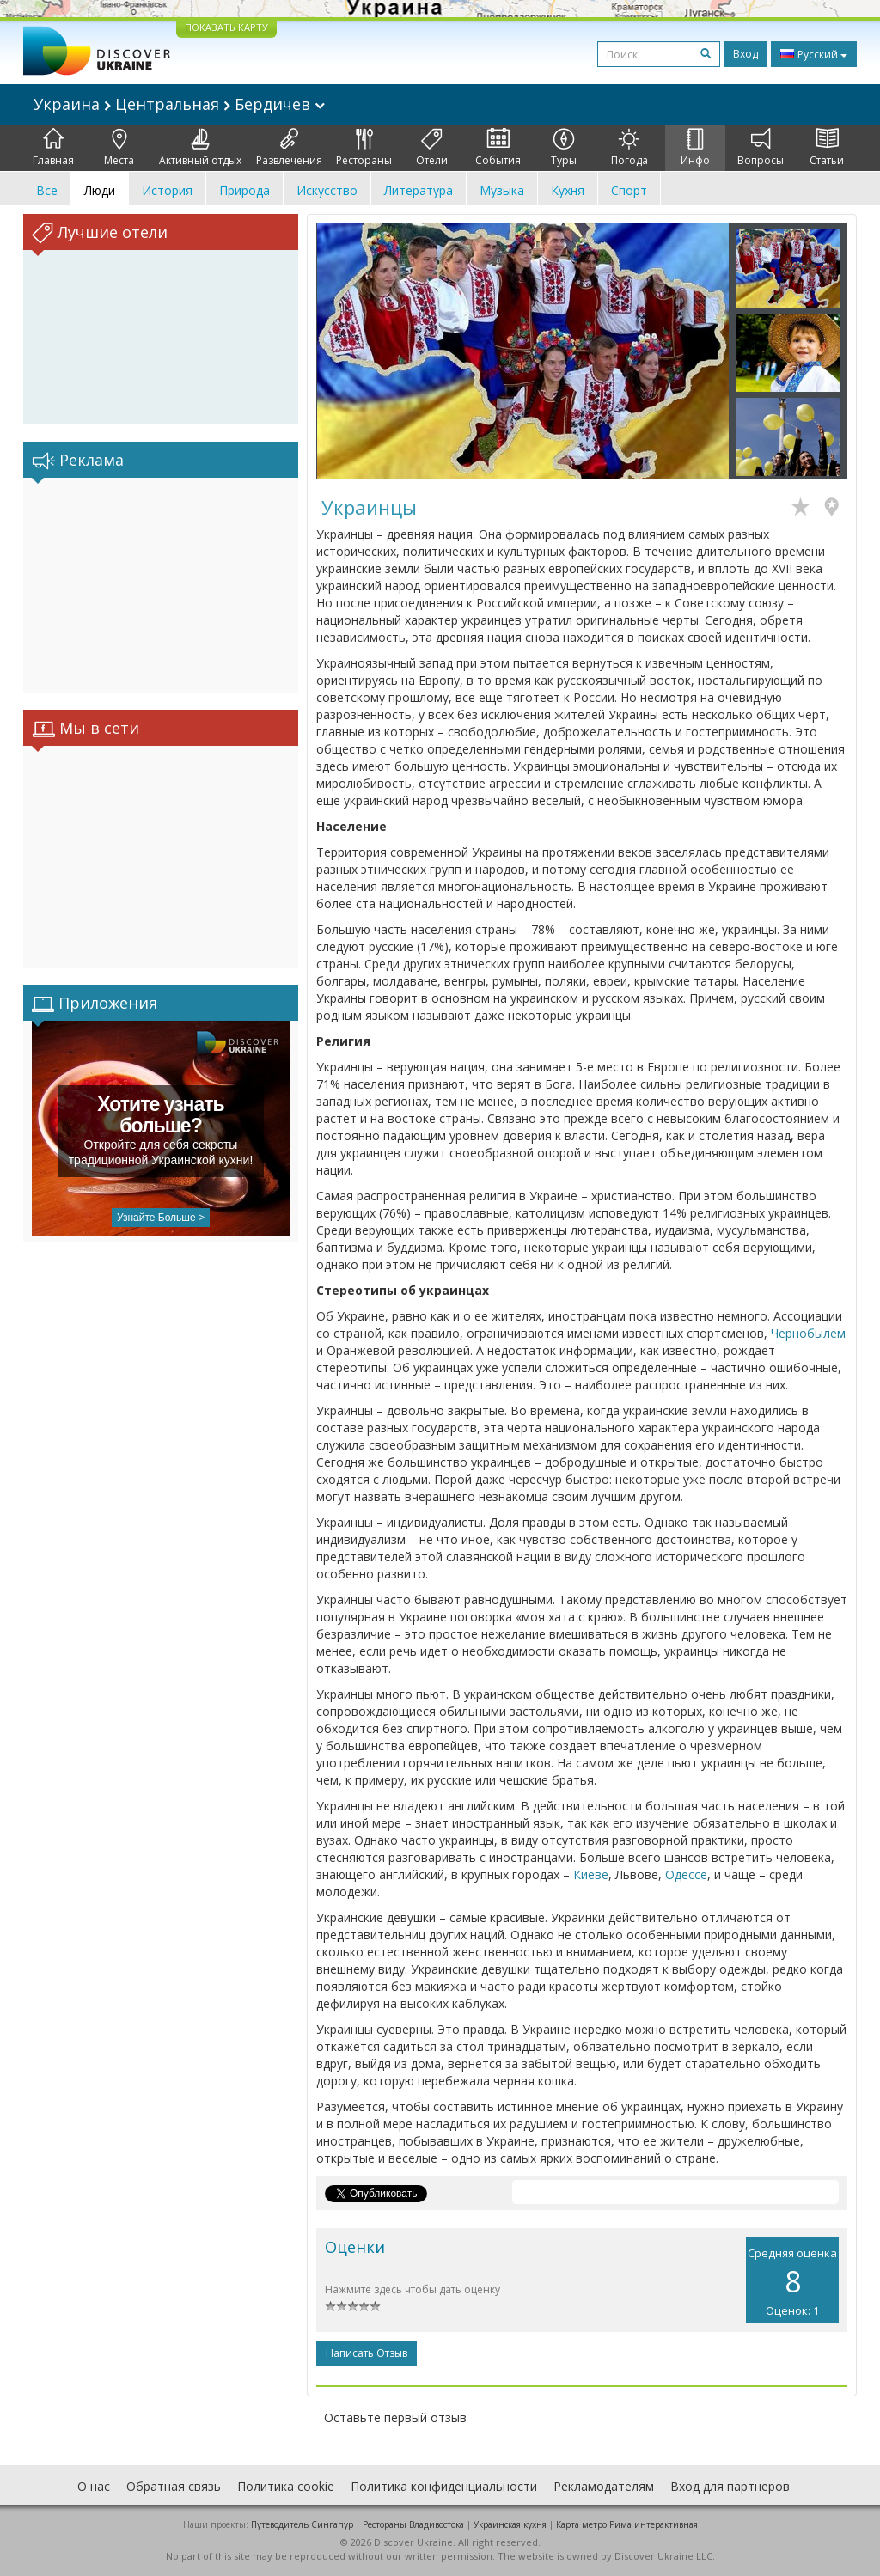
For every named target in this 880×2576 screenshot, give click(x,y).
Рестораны (364, 148)
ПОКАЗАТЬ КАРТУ (226, 27)
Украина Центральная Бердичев (179, 104)
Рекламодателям (603, 2486)
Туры (564, 148)
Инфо (695, 148)
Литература (418, 190)
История (167, 190)
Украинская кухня (510, 2524)
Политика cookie (285, 2486)
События (498, 148)
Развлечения (289, 148)
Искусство (327, 190)
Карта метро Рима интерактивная (627, 2524)
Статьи (827, 148)
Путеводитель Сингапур (302, 2524)
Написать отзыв (366, 2353)
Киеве (590, 1874)
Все (47, 190)
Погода (629, 148)
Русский (813, 54)
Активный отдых (200, 148)
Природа (244, 190)
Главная (53, 148)
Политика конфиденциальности (444, 2486)
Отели (432, 148)
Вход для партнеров (730, 2486)
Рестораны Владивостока (413, 2524)
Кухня (567, 190)
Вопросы (760, 148)
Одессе (686, 1874)
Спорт (629, 190)
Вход (745, 53)
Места (119, 148)
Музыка (502, 190)
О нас (93, 2486)
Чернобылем (808, 1333)
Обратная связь (173, 2486)
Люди (99, 190)
